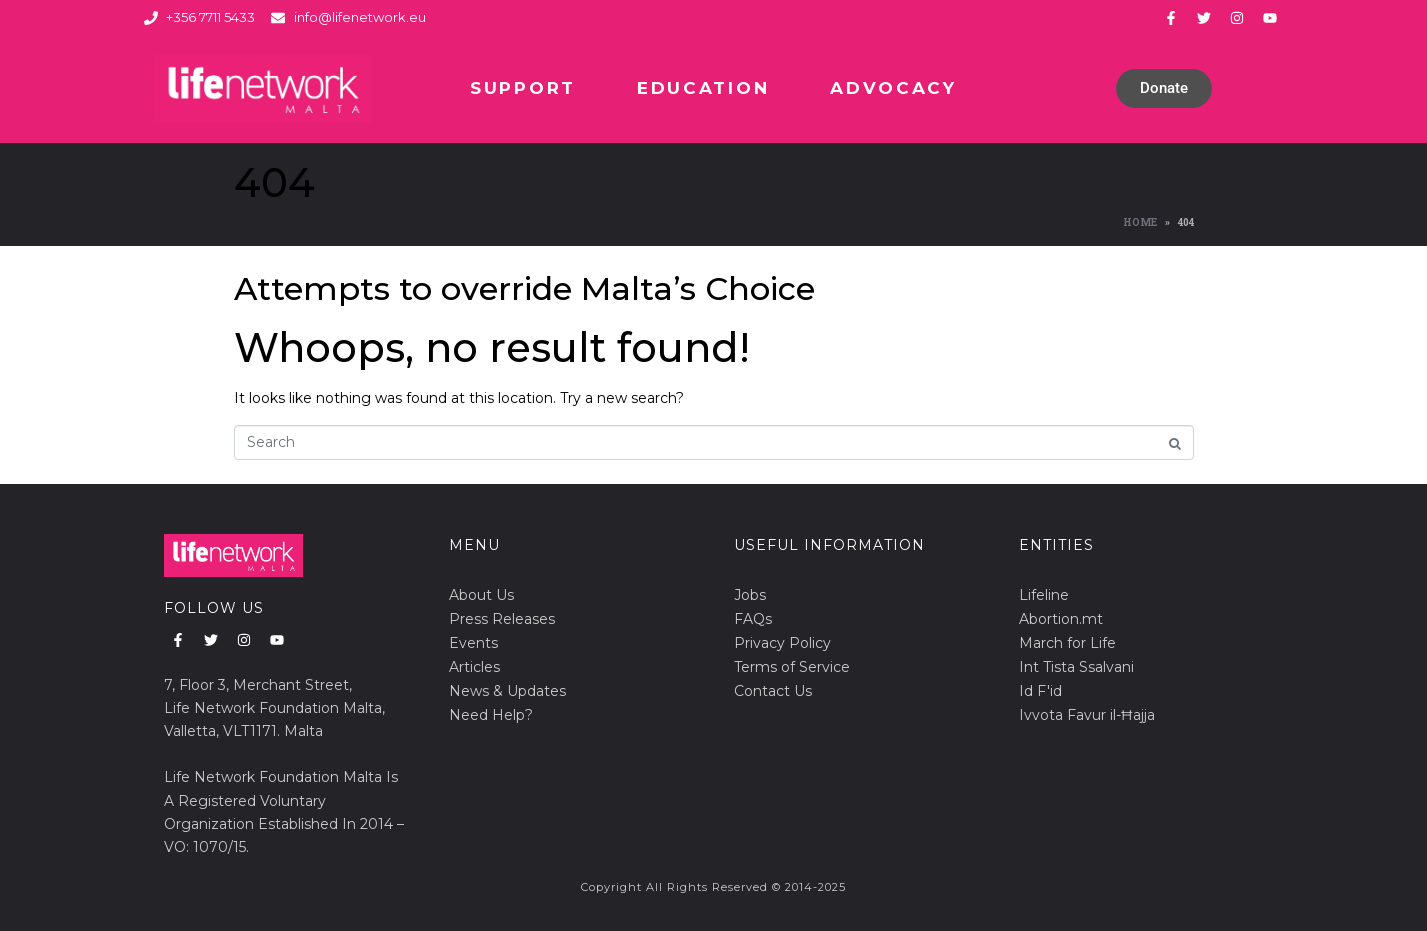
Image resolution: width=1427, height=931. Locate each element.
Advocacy (893, 88)
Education (703, 88)
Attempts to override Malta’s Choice (524, 288)
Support (523, 88)
